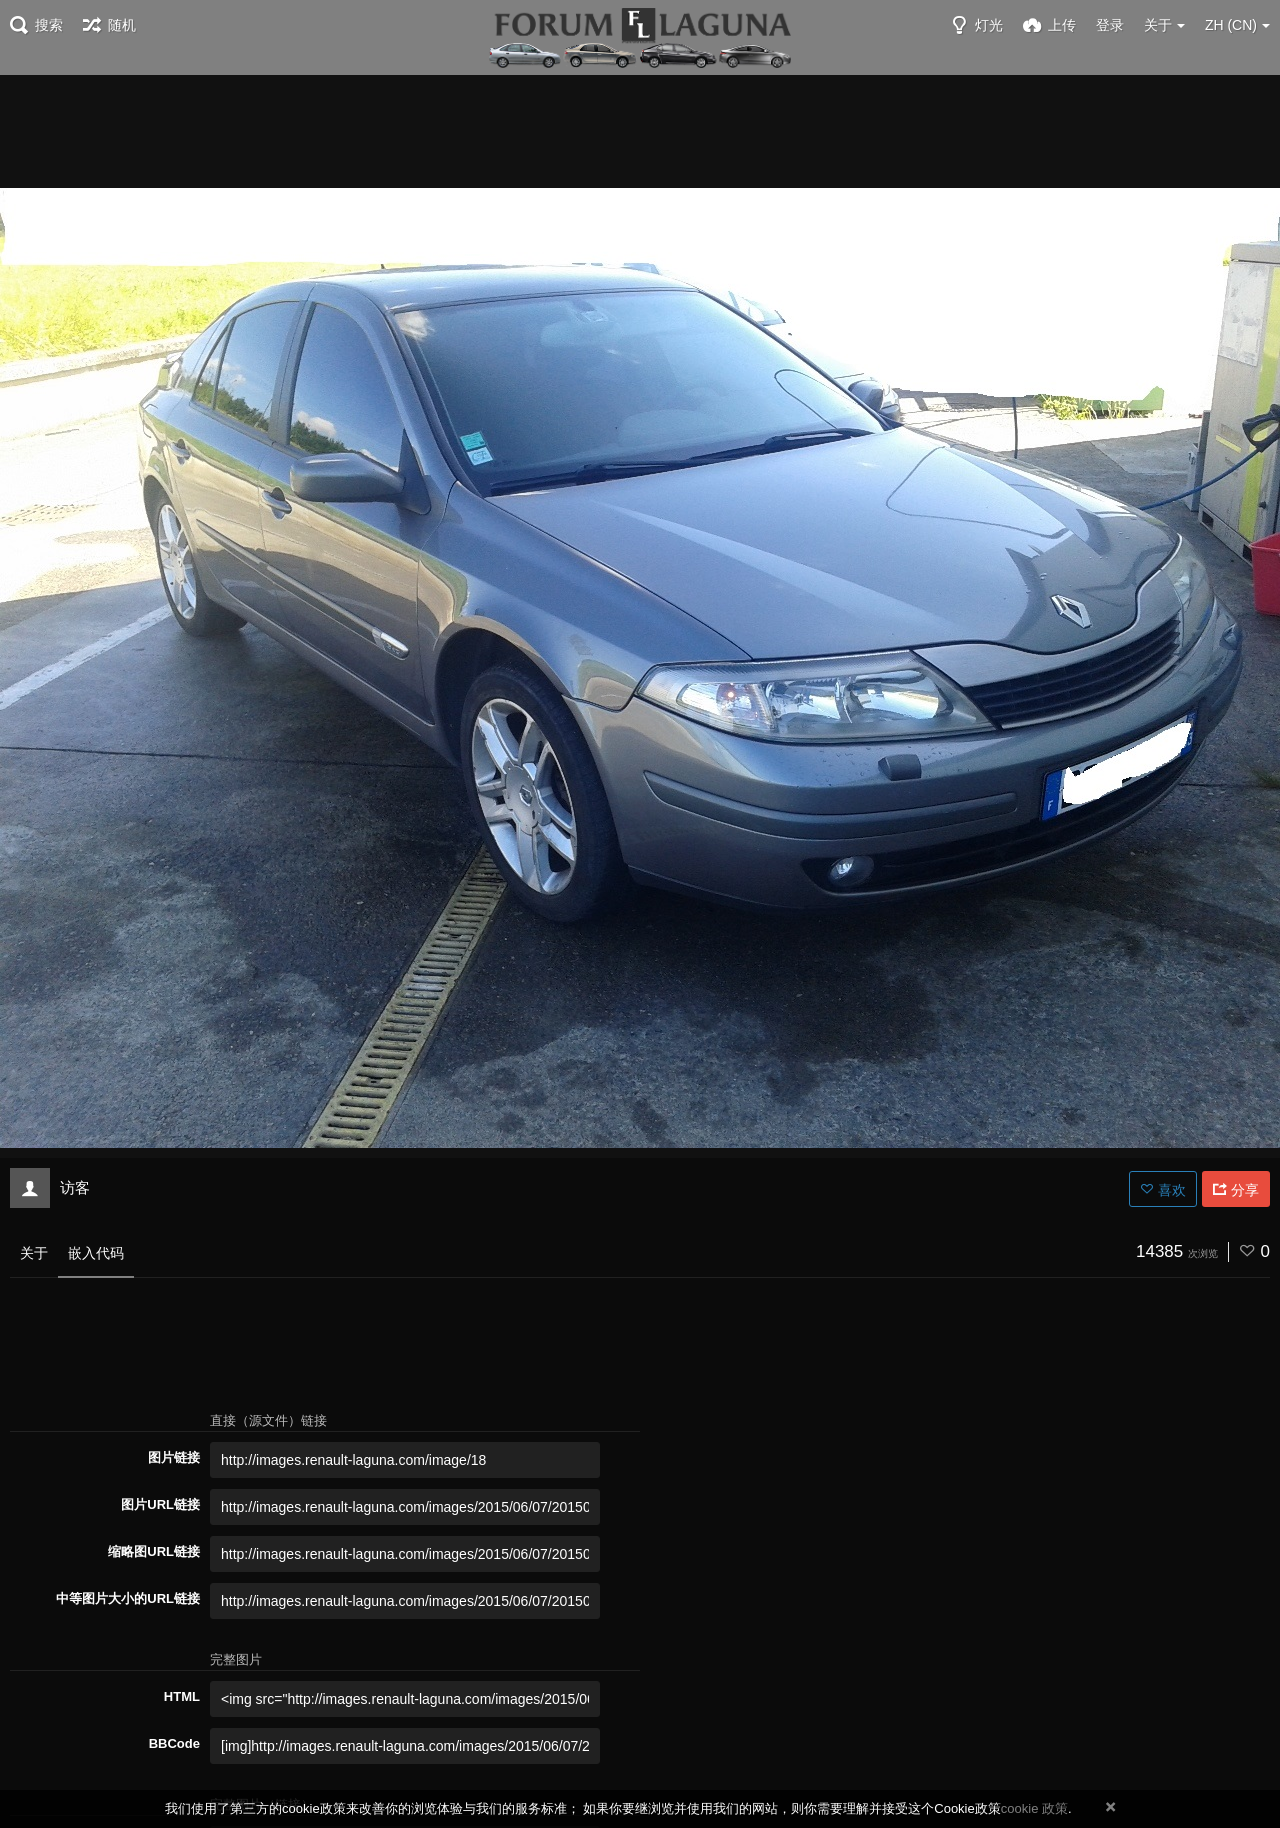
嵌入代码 (96, 1253)
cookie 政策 (1034, 1808)
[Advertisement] (640, 130)
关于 (34, 1253)
